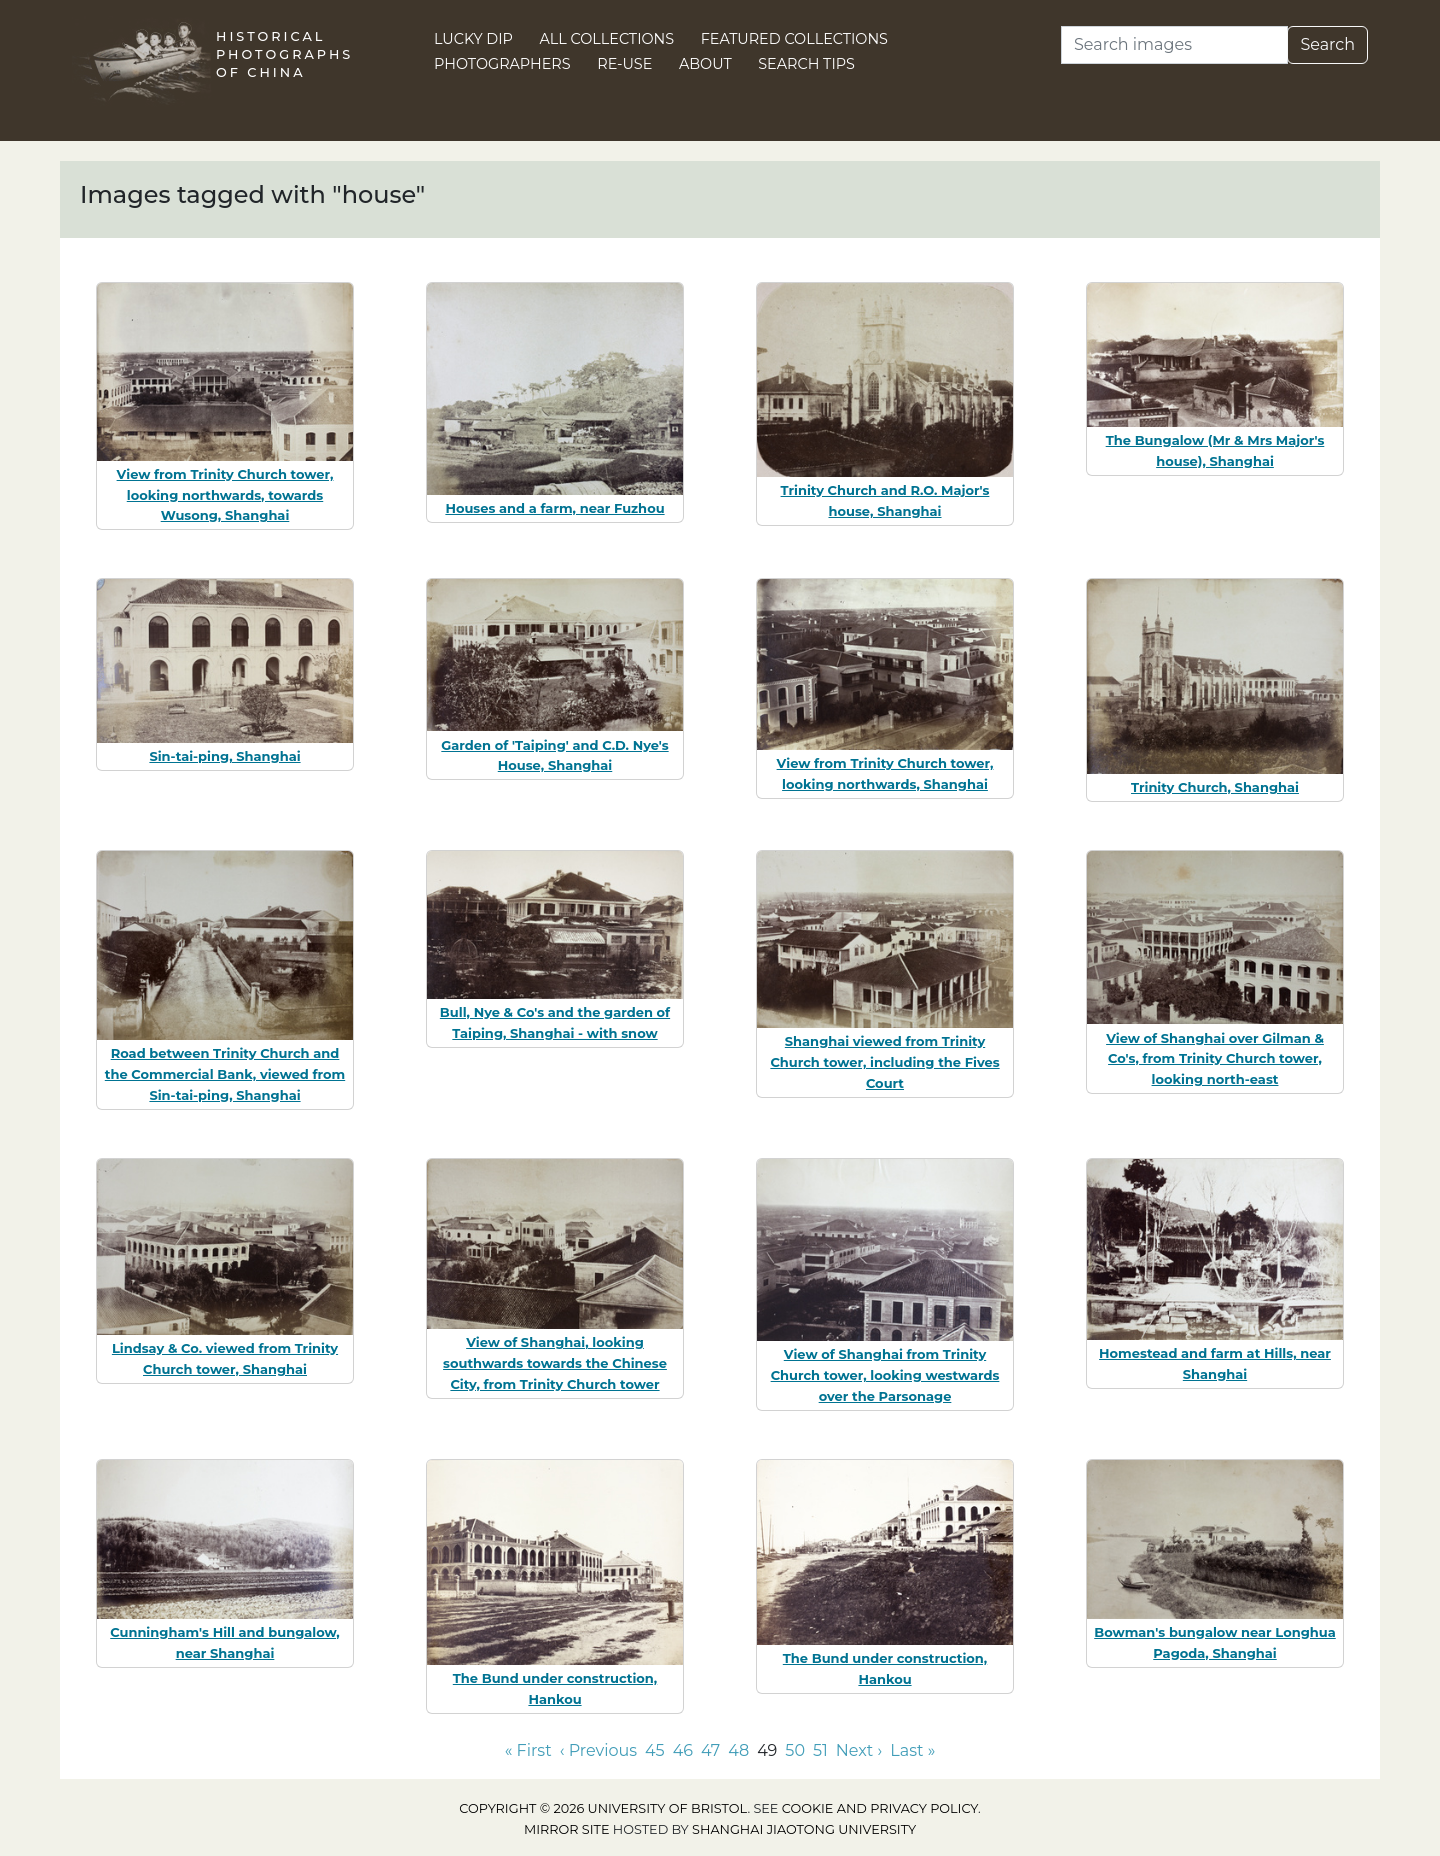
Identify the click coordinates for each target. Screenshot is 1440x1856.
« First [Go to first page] (528, 1750)
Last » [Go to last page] (912, 1750)
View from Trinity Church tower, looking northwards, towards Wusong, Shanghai (225, 495)
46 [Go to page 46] (683, 1750)
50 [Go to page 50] (795, 1750)
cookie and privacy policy (880, 1808)
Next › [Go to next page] (859, 1750)
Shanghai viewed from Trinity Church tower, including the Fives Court (884, 1062)
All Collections (607, 39)
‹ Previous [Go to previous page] (598, 1750)
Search (1327, 44)
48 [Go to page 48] (738, 1750)
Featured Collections (794, 39)
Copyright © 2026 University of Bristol (603, 1808)
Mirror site (567, 1829)
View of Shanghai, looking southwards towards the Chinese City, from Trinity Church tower (555, 1363)
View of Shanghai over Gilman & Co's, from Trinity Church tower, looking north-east (1215, 1059)
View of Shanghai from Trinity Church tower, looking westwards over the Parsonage (885, 1375)
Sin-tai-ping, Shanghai (224, 756)
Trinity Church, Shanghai (1215, 787)
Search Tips (806, 64)
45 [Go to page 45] (655, 1750)
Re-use (624, 64)
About (705, 64)
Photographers (502, 64)
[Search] (1174, 45)
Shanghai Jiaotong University (804, 1829)
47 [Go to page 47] (710, 1750)
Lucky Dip (473, 39)
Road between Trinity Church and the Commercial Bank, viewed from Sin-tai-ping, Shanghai (225, 1074)
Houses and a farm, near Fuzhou (554, 508)
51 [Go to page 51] (820, 1750)
